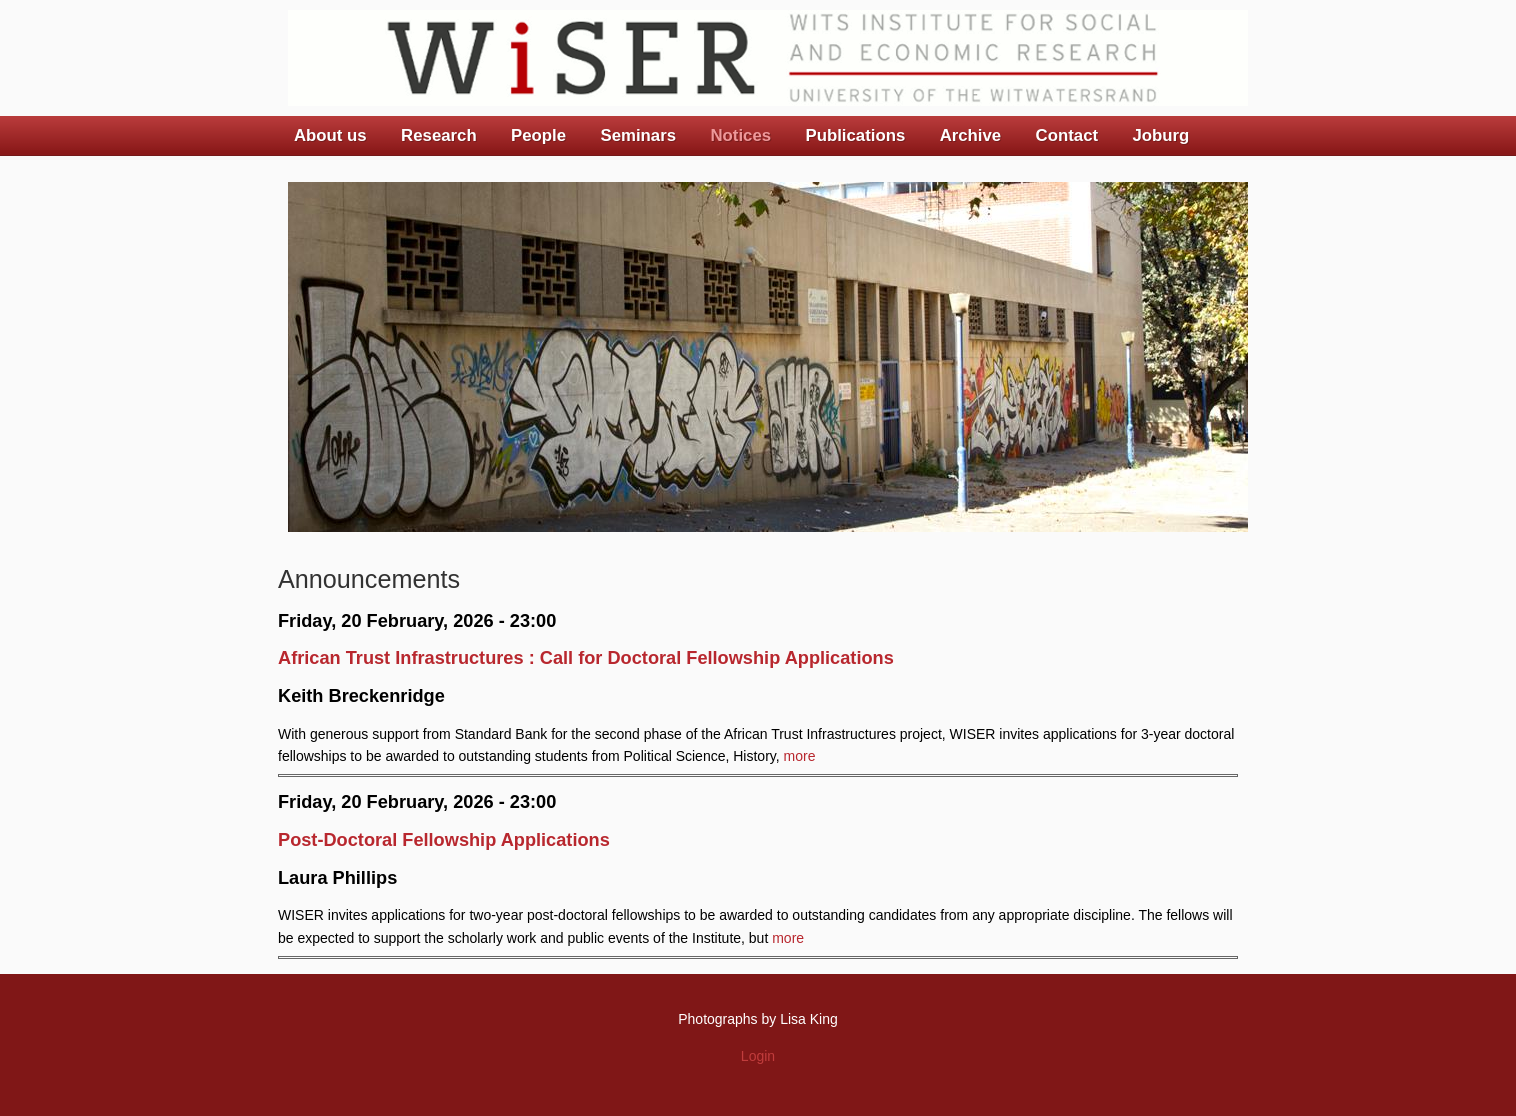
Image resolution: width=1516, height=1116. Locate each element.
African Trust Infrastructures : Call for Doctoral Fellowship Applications (586, 658)
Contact (1067, 135)
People (538, 135)
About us (330, 135)
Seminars (639, 135)
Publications (855, 135)
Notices (740, 135)
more (800, 756)
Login (758, 1056)
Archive (971, 135)
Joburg (1160, 135)
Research (439, 135)
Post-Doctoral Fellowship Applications (444, 840)
